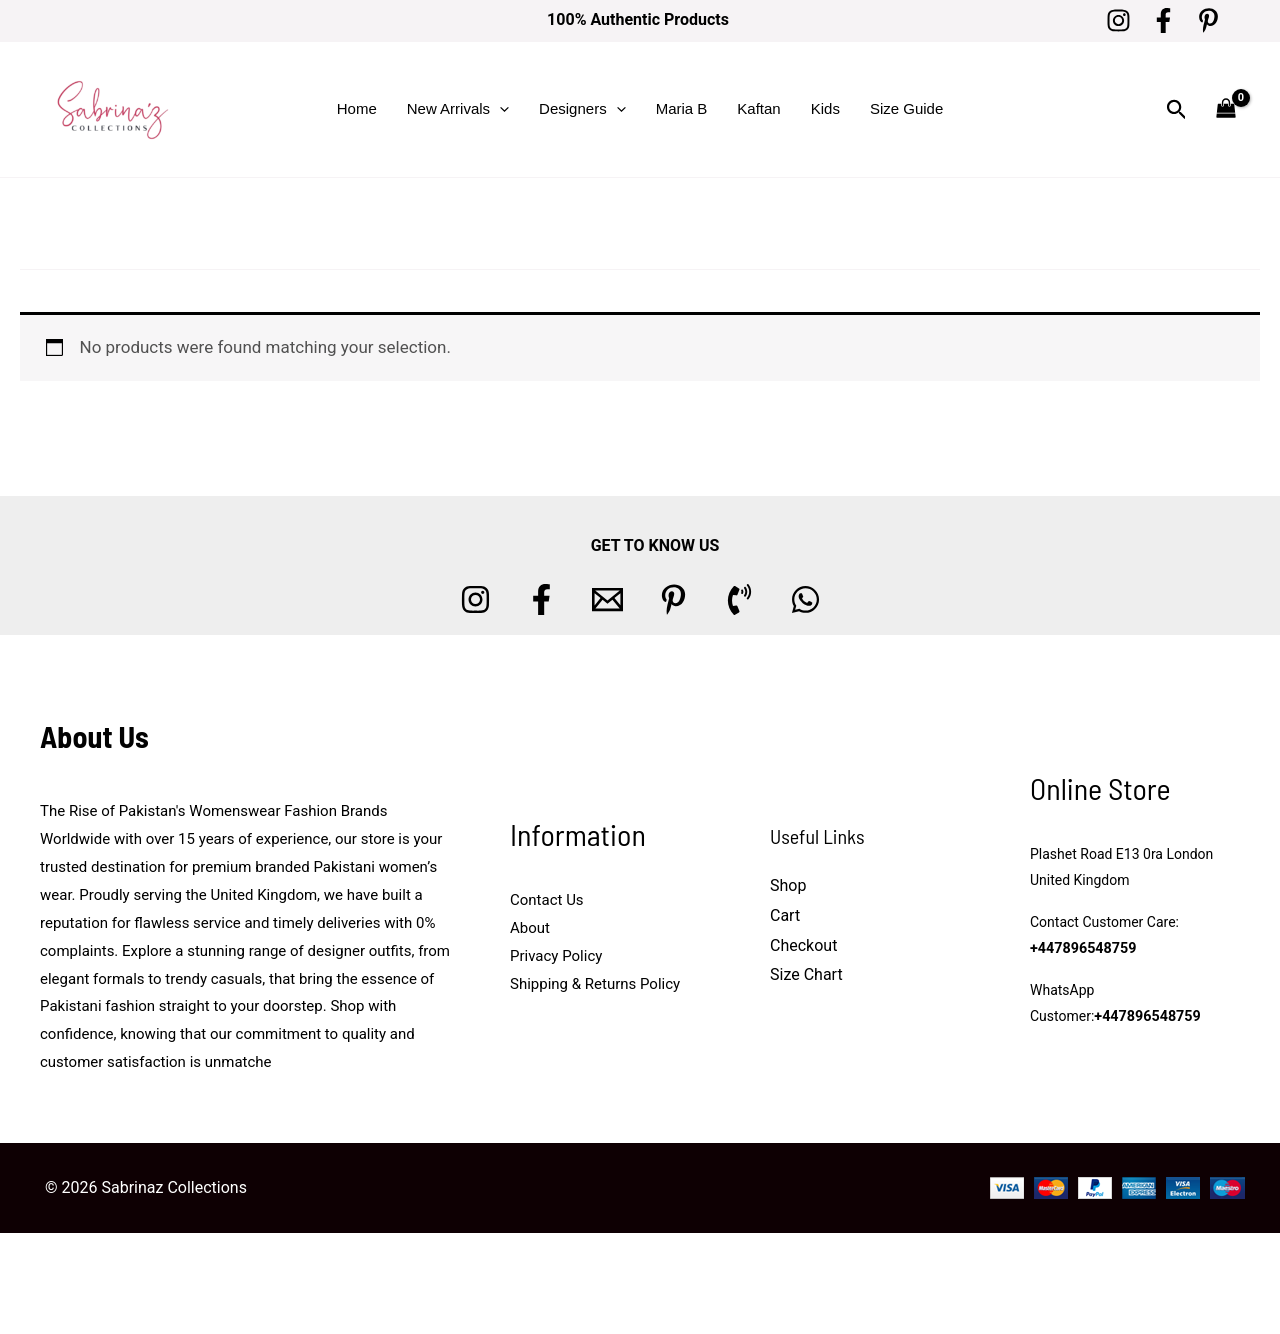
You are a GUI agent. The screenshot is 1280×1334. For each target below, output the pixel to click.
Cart (785, 915)
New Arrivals (458, 109)
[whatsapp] (805, 599)
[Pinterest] (1208, 20)
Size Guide (906, 108)
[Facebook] (1163, 20)
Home (357, 108)
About (530, 928)
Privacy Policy (556, 956)
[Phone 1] (739, 599)
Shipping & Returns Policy (595, 984)
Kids (825, 108)
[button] (499, 109)
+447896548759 (1082, 948)
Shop (788, 885)
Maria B (682, 108)
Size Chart (806, 974)
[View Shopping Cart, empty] (1226, 109)
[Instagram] (1118, 20)
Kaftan (758, 108)
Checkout (803, 945)
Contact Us (547, 900)
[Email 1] (607, 599)
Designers (582, 109)
